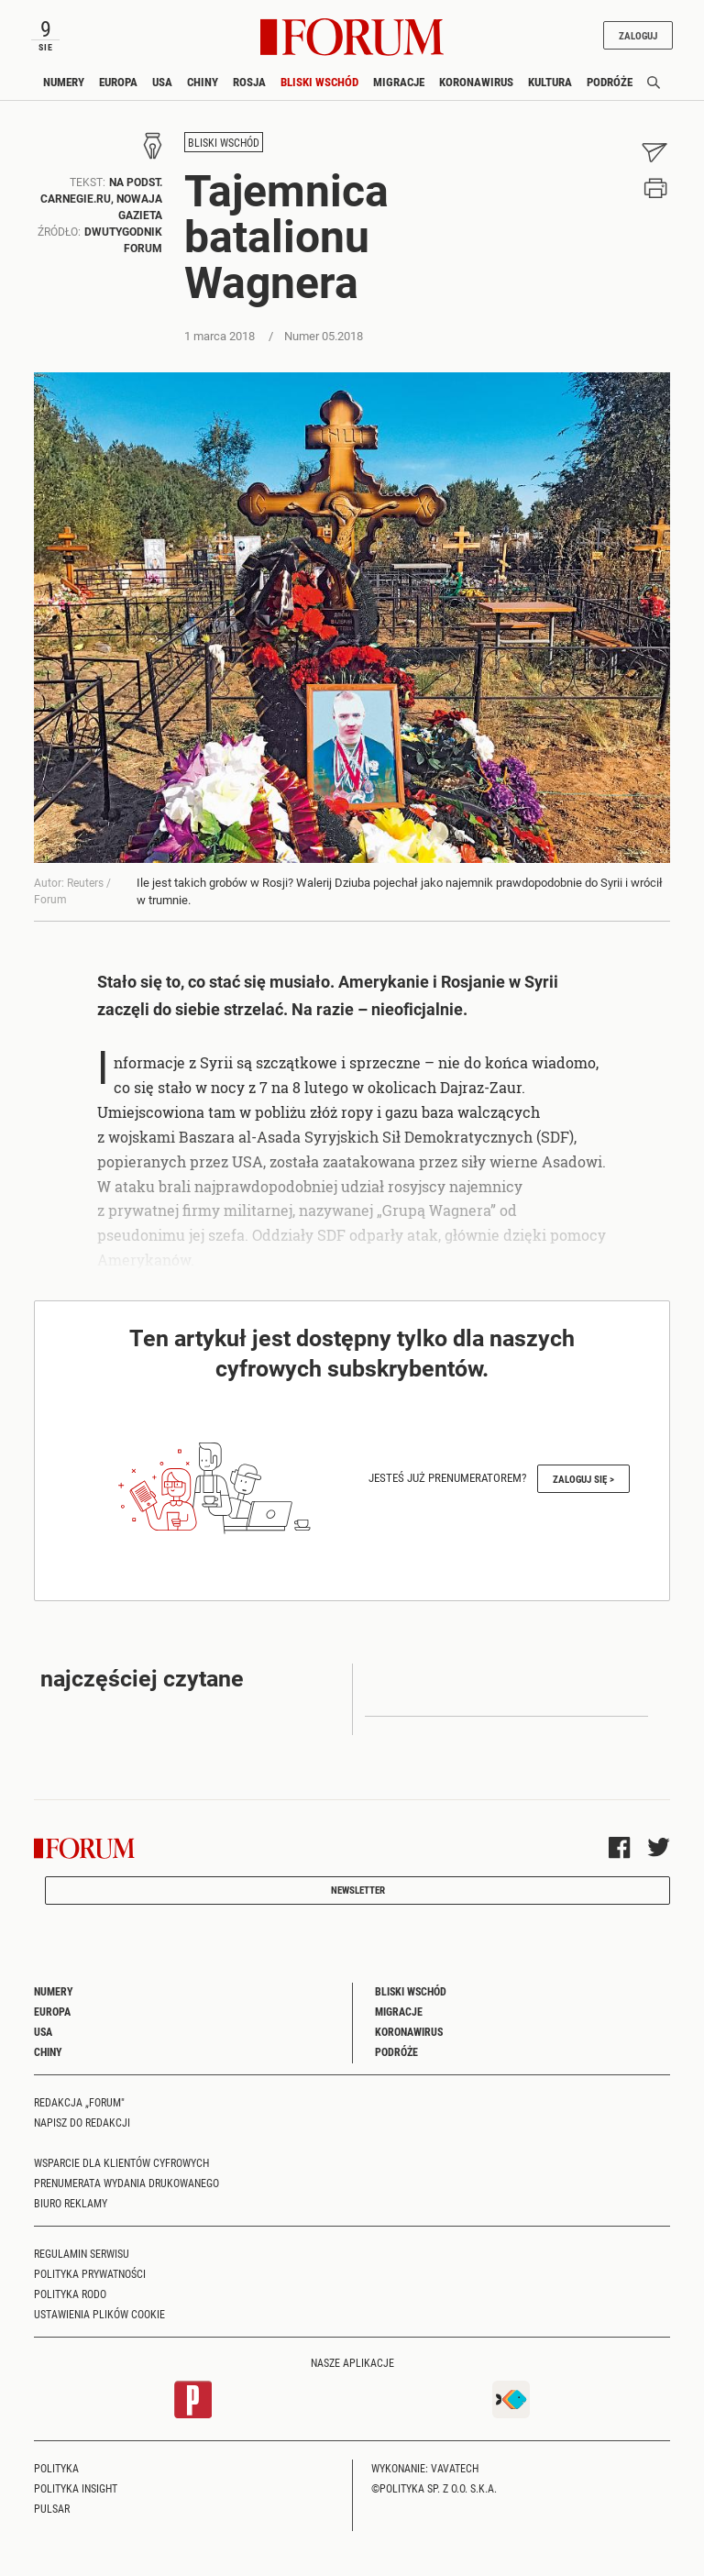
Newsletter (358, 1889)
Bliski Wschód (319, 81)
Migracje (398, 81)
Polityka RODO (70, 2293)
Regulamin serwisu (81, 2253)
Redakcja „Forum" (79, 2102)
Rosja (249, 81)
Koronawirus (476, 81)
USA (162, 81)
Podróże (609, 81)
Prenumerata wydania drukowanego (126, 2182)
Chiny (202, 81)
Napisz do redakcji (82, 2122)
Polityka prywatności (90, 2273)
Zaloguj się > (583, 1479)
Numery (63, 81)
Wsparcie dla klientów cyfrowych (121, 2162)
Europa (118, 81)
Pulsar (52, 2508)
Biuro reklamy (70, 2202)
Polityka (56, 2467)
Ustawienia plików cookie (99, 2313)
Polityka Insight (75, 2488)
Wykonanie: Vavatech (424, 2467)
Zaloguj (638, 35)
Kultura (550, 81)
